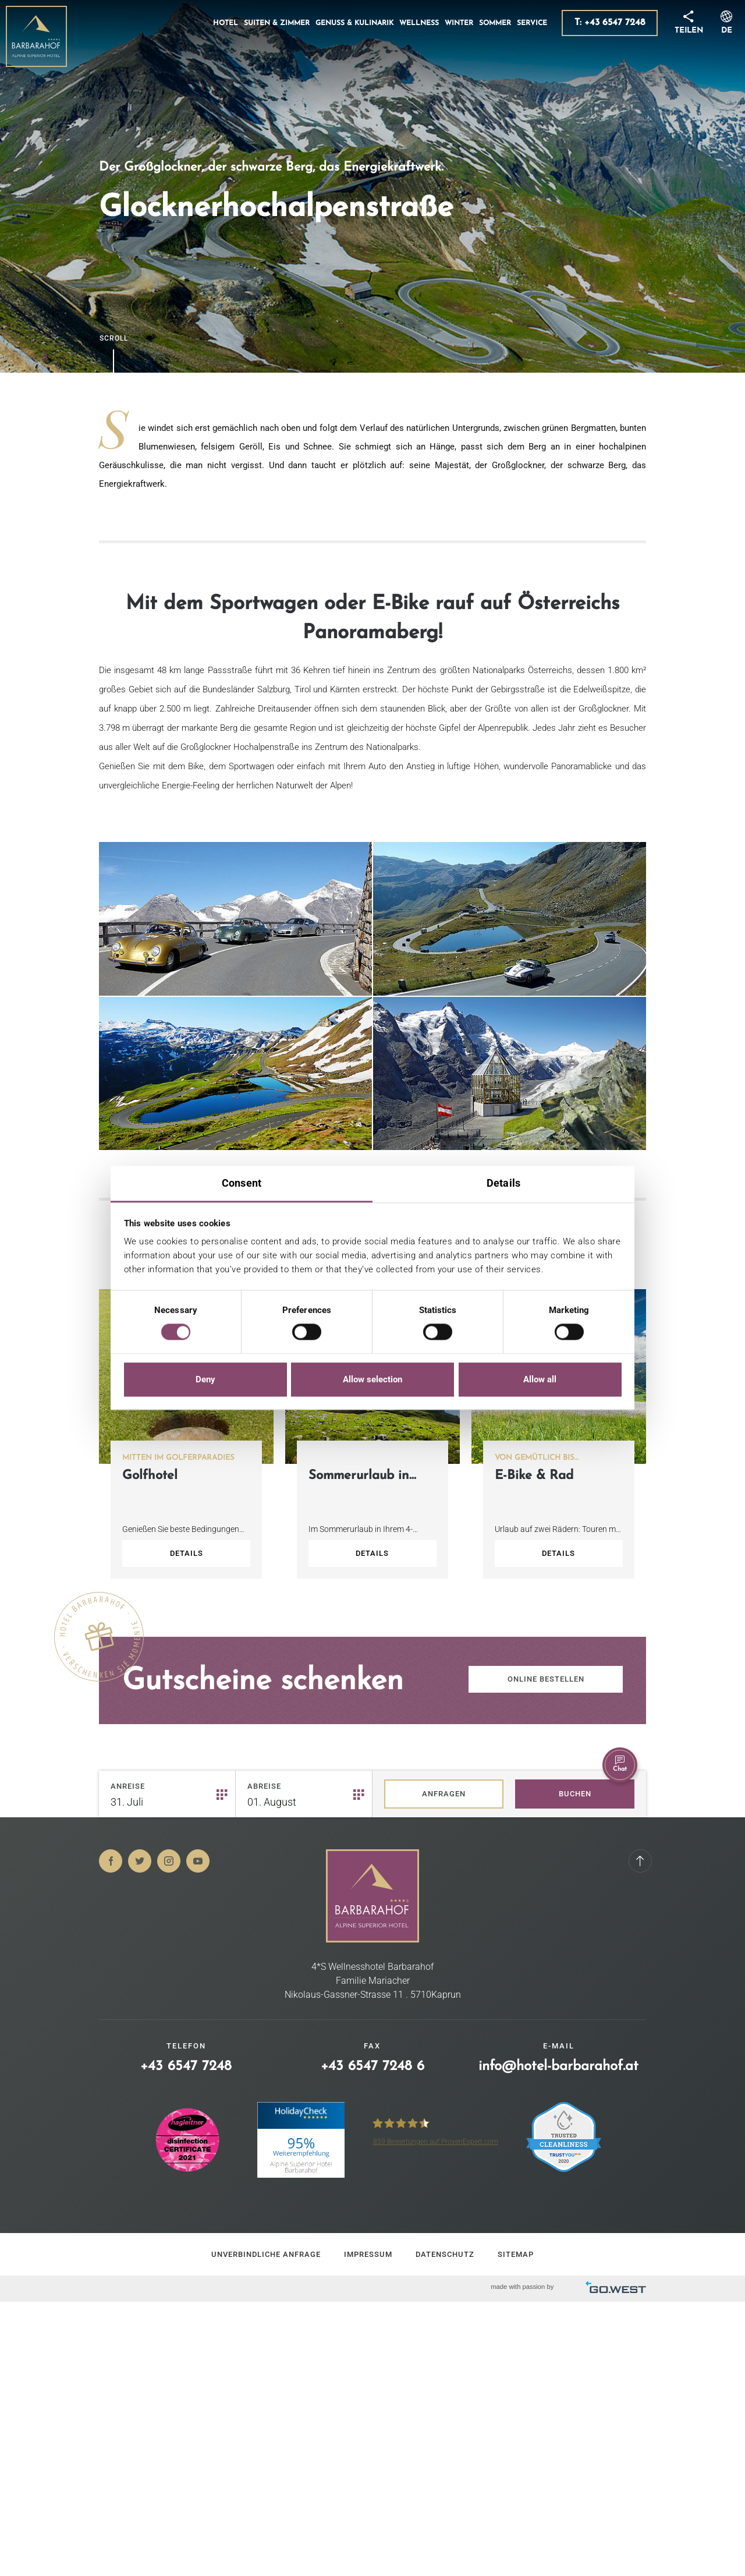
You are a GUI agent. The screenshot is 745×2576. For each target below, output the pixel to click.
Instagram (168, 1861)
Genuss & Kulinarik (354, 23)
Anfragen (444, 1793)
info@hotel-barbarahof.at (558, 2066)
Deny (205, 1379)
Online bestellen (546, 1679)
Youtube (198, 1861)
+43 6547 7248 (186, 2066)
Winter (459, 23)
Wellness (419, 23)
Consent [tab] (241, 1183)
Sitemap (516, 2254)
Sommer (495, 23)
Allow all (539, 1379)
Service (532, 23)
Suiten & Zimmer (277, 23)
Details (186, 1553)
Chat (620, 1764)
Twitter (139, 1861)
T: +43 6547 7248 (609, 22)
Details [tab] (503, 1183)
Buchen (575, 1793)
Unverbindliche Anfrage (266, 2254)
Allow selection (372, 1379)
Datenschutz (445, 2254)
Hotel (225, 23)
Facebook (110, 1861)
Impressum (368, 2254)
